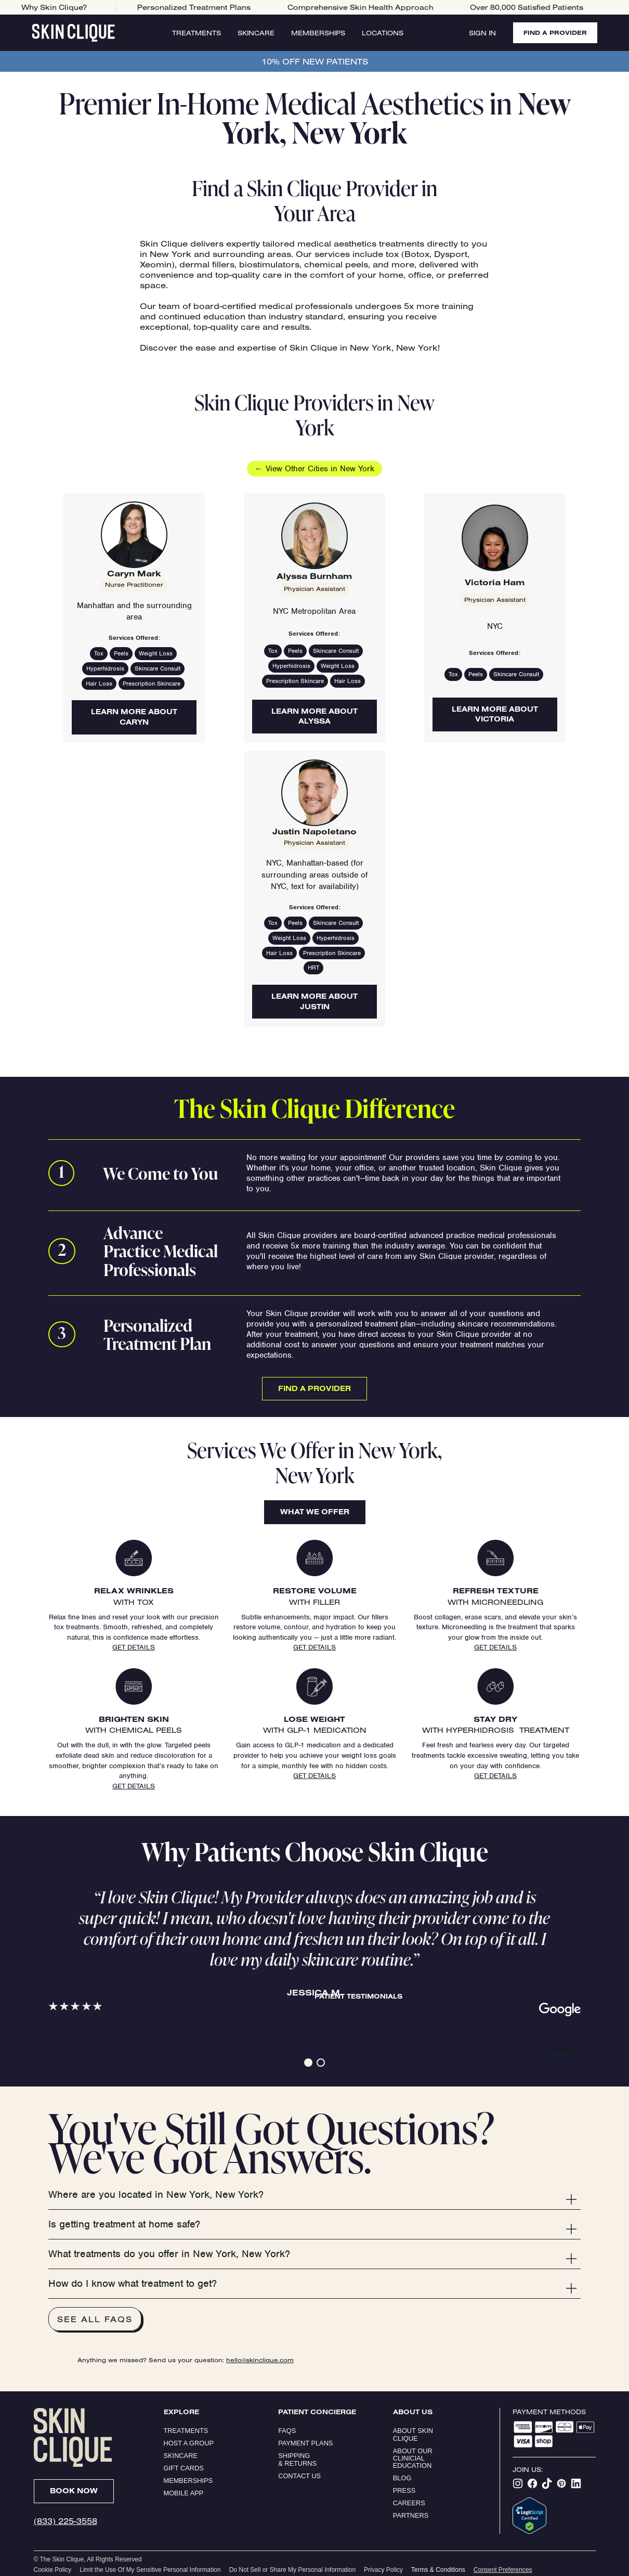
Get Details (133, 1647)
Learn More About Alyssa (314, 716)
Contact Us (299, 2476)
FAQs (287, 2431)
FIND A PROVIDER (555, 32)
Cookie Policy (53, 2569)
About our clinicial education (413, 2458)
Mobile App (184, 2493)
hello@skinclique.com (260, 2360)
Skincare (256, 33)
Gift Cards (184, 2468)
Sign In (482, 33)
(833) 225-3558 (65, 2521)
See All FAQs (95, 2319)
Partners (411, 2515)
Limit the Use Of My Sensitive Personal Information (150, 2569)
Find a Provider (314, 1388)
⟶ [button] (560, 2049)
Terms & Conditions (438, 2569)
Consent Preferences (503, 2569)
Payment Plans (305, 2443)
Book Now (74, 2490)
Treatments (196, 33)
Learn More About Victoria (495, 714)
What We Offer (314, 1511)
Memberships (318, 33)
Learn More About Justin (314, 1001)
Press (404, 2490)
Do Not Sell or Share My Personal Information (292, 2569)
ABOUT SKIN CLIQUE (414, 2434)
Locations (382, 33)
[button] (308, 2062)
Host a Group (189, 2443)
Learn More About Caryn (134, 717)
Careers (409, 2503)
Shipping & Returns (297, 2459)
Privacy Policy (383, 2569)
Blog (402, 2478)
